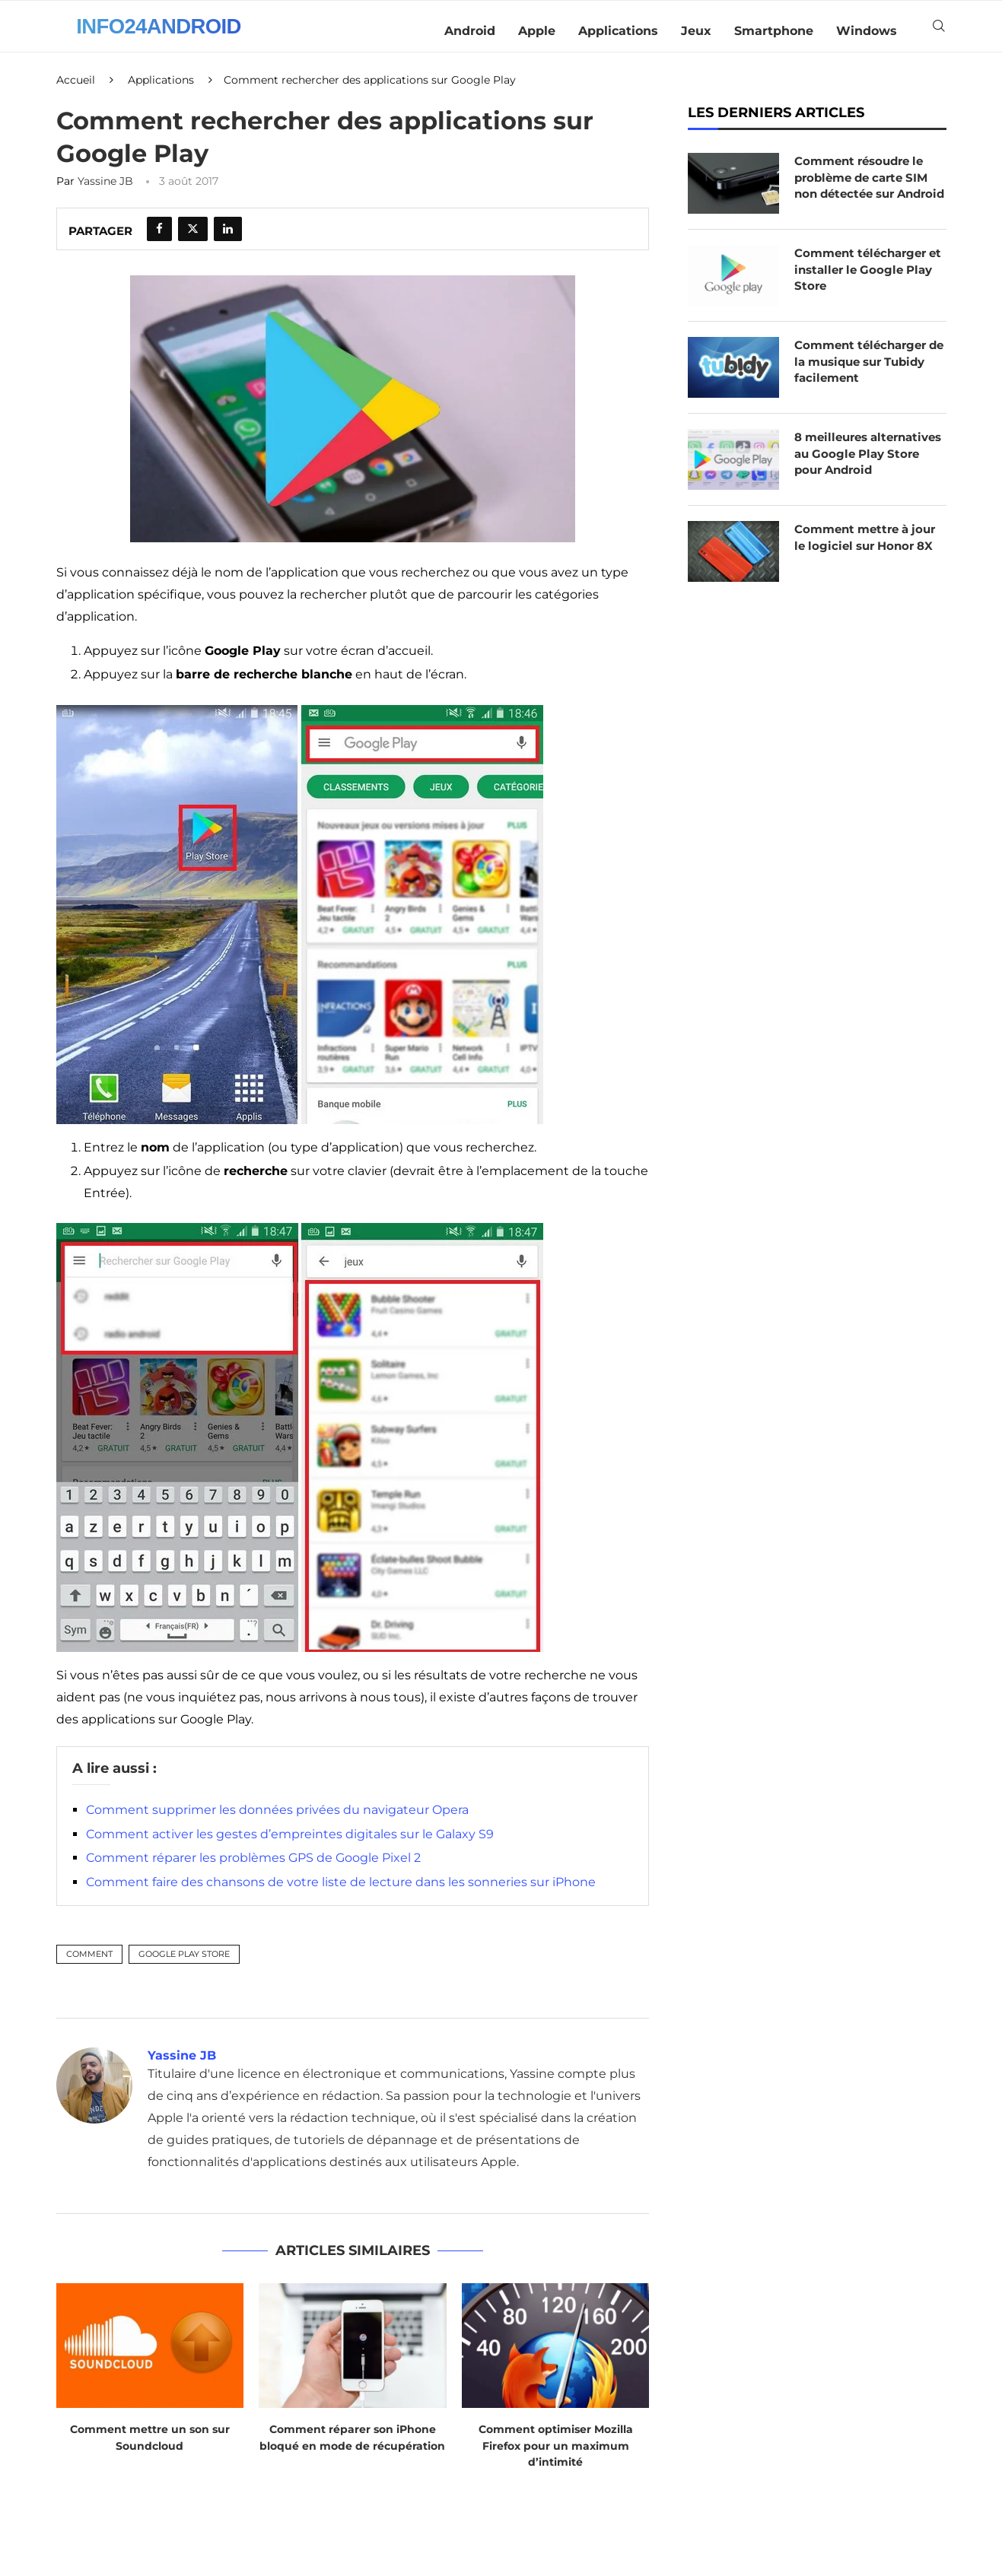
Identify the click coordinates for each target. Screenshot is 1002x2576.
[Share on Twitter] (193, 239)
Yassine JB (105, 191)
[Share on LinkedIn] (228, 239)
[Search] (938, 31)
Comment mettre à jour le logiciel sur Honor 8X (870, 561)
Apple (536, 31)
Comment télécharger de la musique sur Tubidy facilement (865, 378)
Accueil (75, 90)
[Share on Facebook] (159, 239)
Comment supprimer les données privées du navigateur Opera (277, 1819)
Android (469, 31)
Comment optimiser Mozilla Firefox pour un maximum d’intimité (556, 2455)
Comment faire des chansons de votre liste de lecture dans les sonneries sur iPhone (341, 1892)
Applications (618, 31)
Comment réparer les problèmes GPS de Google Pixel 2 (253, 1867)
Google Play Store (184, 1963)
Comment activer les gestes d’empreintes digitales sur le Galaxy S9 (290, 1844)
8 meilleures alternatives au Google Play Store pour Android (866, 479)
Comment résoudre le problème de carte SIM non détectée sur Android (866, 196)
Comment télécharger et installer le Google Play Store (865, 286)
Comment (89, 1963)
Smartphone (773, 31)
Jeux (696, 31)
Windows (866, 31)
